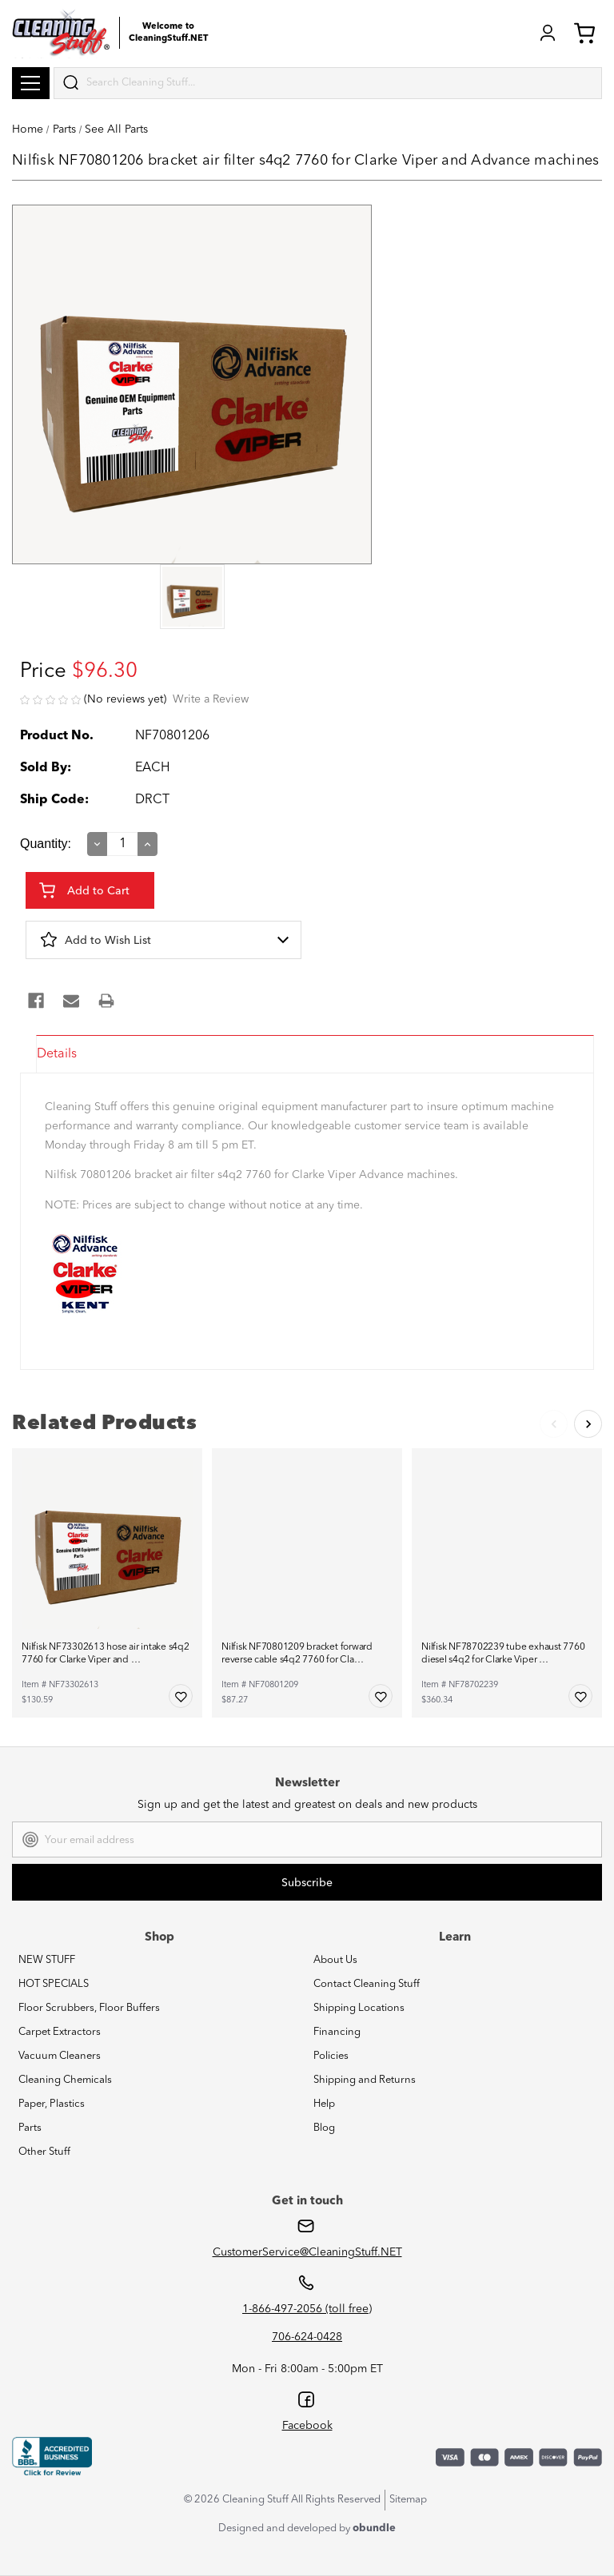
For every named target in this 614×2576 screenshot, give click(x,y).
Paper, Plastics (51, 2104)
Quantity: (45, 843)
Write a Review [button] (211, 699)
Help (324, 2104)
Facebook (307, 2425)
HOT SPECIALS (53, 1984)
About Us (335, 1960)
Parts (30, 2128)
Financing (337, 2032)
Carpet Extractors (59, 2032)
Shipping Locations (359, 2008)
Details (57, 1054)
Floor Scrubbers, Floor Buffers (89, 2008)
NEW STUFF (46, 1960)
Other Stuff (44, 2152)
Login (547, 33)
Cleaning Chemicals (65, 2080)
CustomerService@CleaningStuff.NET (307, 2252)
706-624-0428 (307, 2337)
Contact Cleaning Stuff (366, 1984)
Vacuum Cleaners (59, 2056)
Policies (331, 2056)
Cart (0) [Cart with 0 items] (584, 33)
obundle (374, 2528)
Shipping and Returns (364, 2080)
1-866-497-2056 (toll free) (307, 2309)
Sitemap (408, 2499)
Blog (324, 2128)
